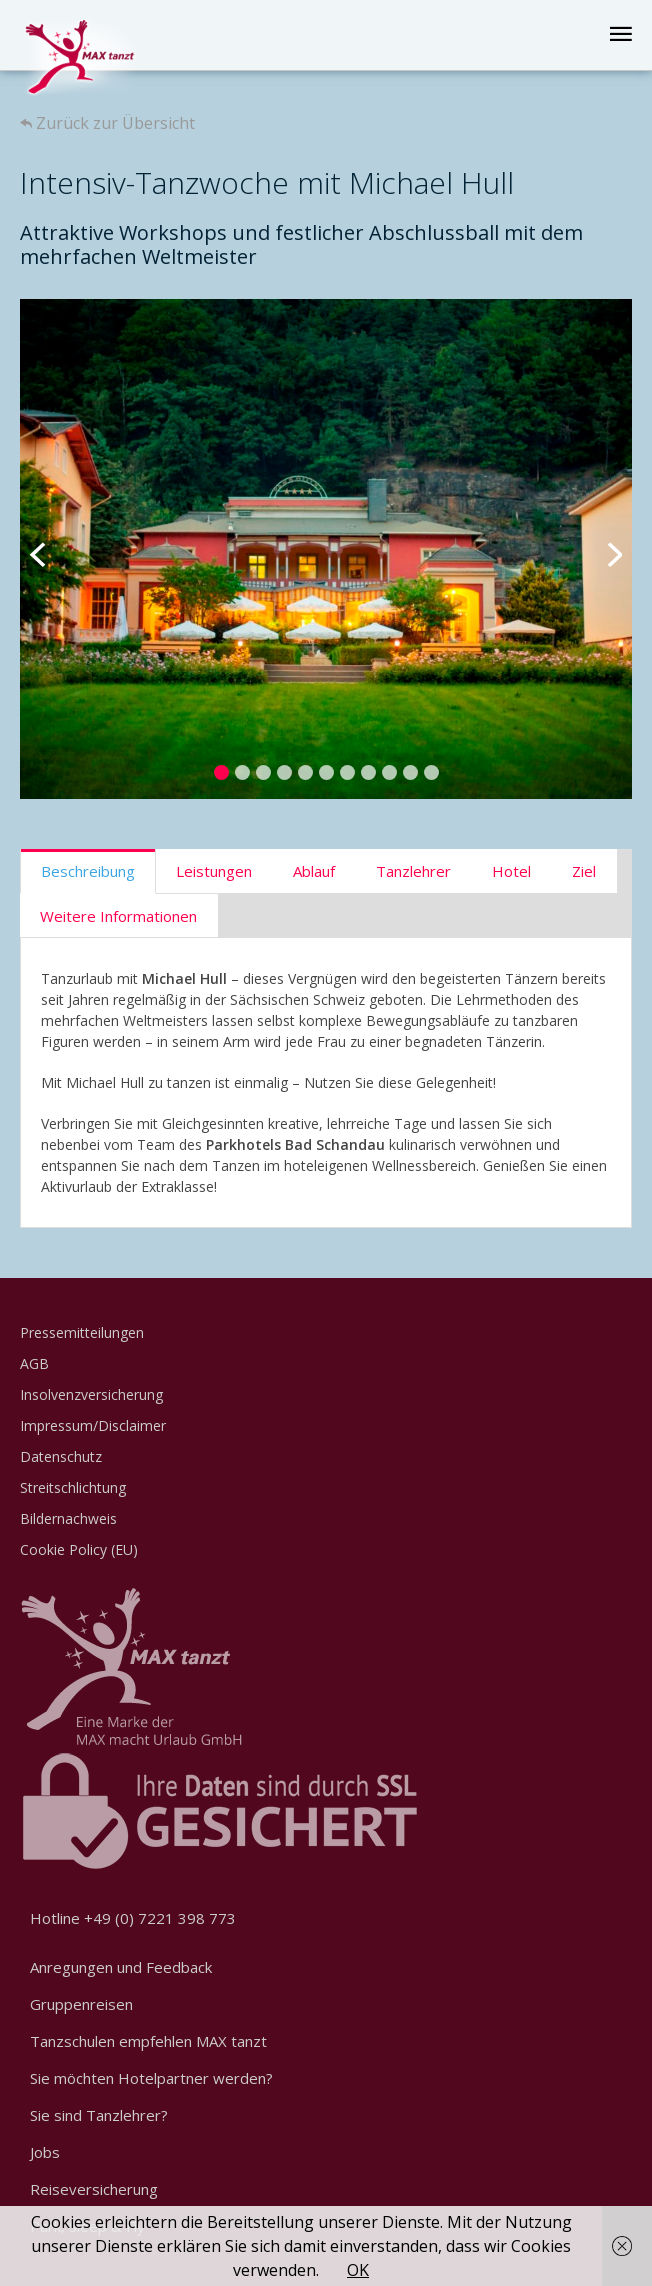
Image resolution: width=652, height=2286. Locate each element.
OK (358, 2270)
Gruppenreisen (81, 2004)
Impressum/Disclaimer (93, 1425)
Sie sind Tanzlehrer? (99, 2115)
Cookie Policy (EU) (79, 1549)
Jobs (45, 2152)
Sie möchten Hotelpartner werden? (151, 2078)
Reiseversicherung (94, 2189)
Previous (50, 549)
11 (431, 772)
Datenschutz (61, 1456)
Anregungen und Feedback (121, 1967)
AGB (34, 1363)
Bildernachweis (68, 1518)
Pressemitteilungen (82, 1332)
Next (602, 549)
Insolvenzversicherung (91, 1394)
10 (410, 772)
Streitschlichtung (73, 1487)
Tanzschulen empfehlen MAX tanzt (148, 2041)
